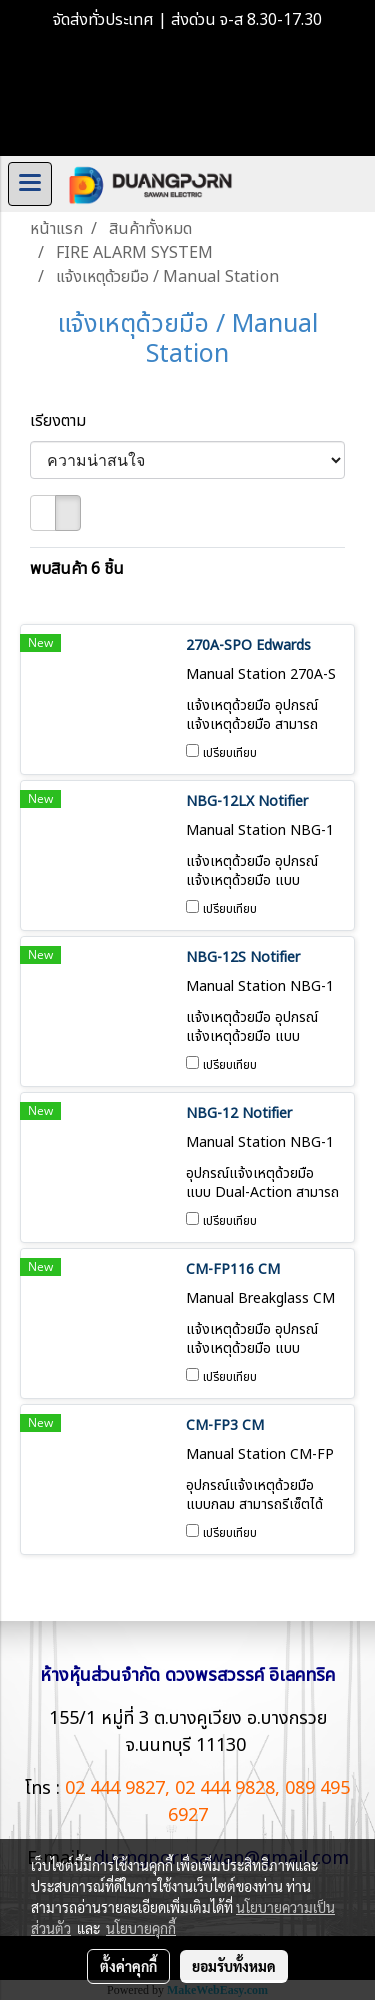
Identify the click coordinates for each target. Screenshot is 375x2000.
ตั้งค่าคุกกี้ (128, 1966)
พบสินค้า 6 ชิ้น (77, 569)
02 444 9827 (115, 1788)
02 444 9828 (225, 1788)
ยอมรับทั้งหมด (234, 1966)
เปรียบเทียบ (230, 753)
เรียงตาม (64, 421)
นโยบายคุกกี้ (141, 1928)
